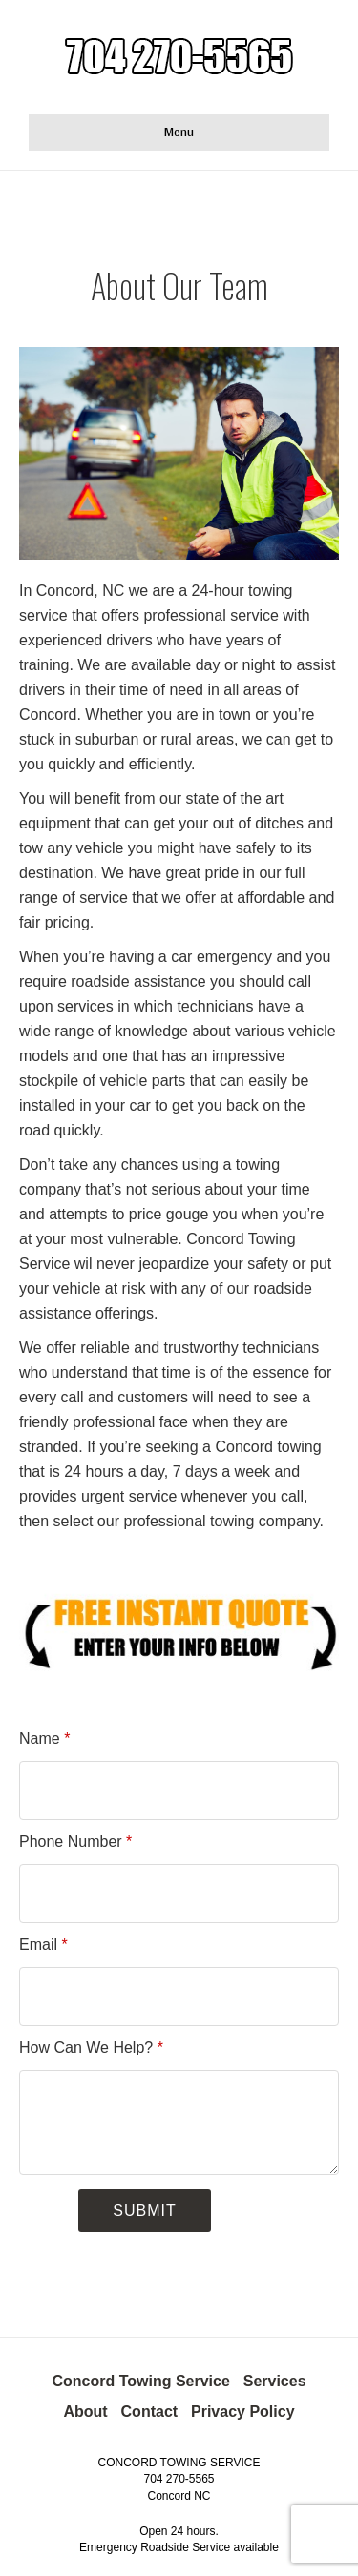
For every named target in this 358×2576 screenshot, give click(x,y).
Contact (150, 2411)
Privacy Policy (243, 2411)
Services (274, 2381)
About (85, 2411)
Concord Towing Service (140, 2381)
